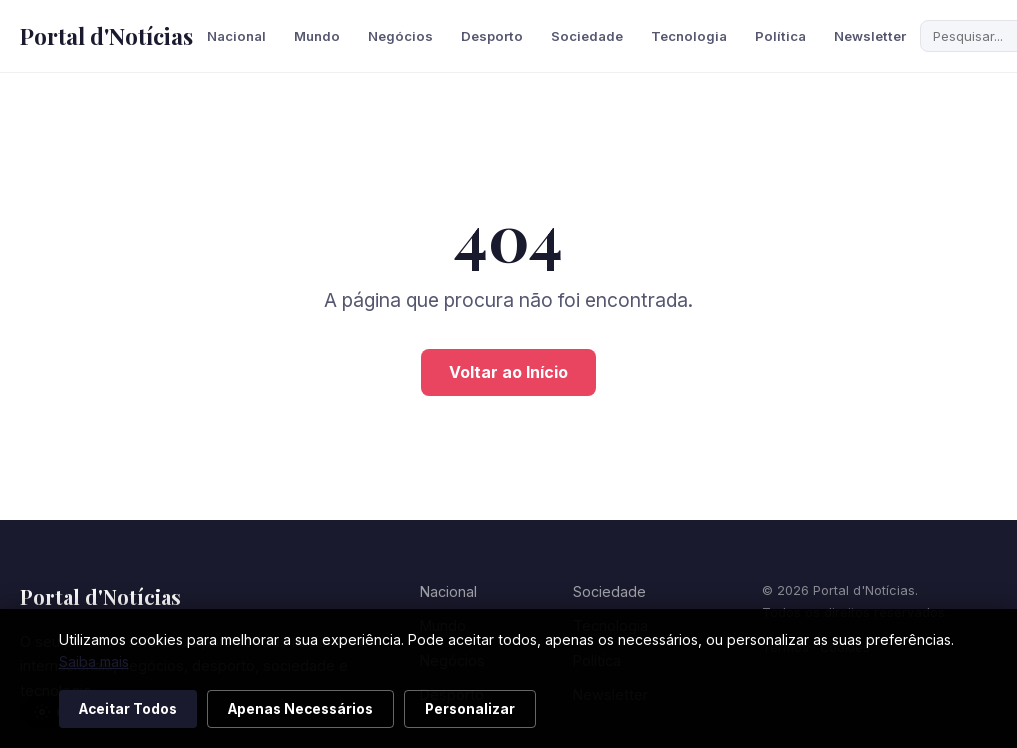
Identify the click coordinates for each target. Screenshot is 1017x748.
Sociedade (587, 36)
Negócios (400, 36)
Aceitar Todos (128, 709)
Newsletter (870, 36)
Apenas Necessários (300, 709)
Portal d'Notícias (106, 36)
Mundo (317, 36)
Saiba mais (94, 661)
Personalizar (470, 709)
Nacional (236, 36)
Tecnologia (689, 36)
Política (780, 36)
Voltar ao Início (508, 372)
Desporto (492, 36)
